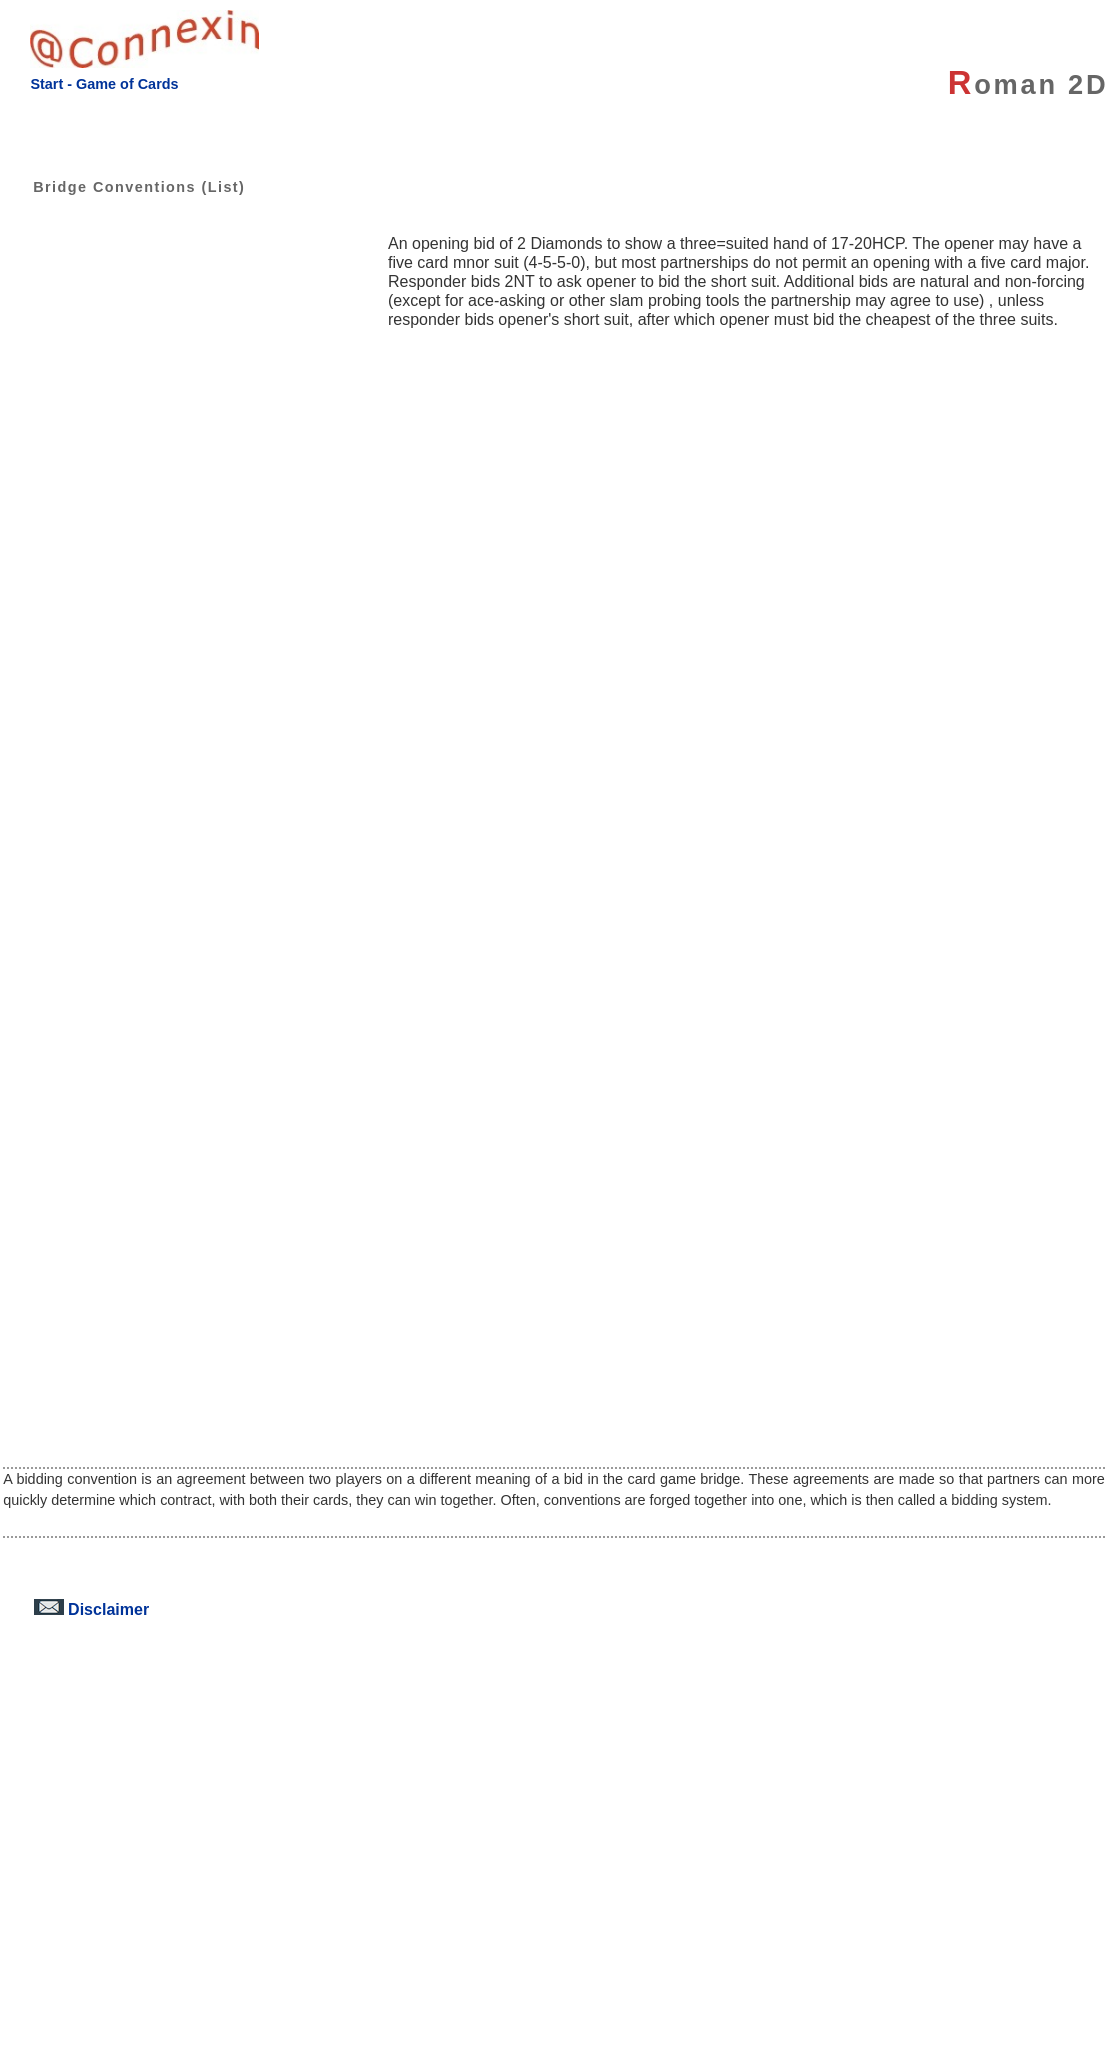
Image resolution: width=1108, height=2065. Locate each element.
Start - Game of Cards (104, 84)
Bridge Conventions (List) (124, 187)
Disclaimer (91, 1609)
